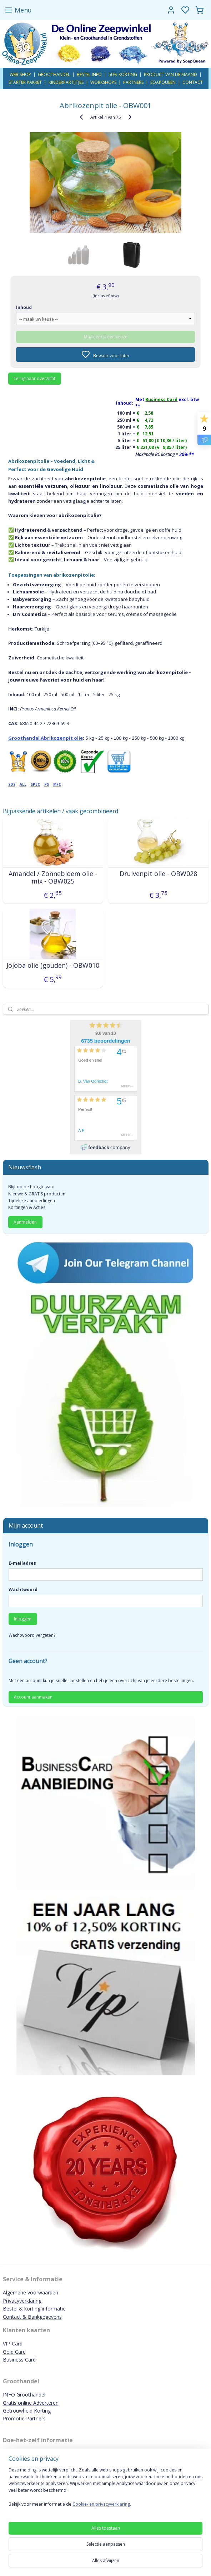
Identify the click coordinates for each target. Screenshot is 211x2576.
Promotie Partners (24, 2418)
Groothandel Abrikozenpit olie (45, 737)
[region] (105, 2489)
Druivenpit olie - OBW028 (158, 873)
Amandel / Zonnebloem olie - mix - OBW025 (53, 877)
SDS (11, 783)
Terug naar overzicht (34, 378)
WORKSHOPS (103, 82)
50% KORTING (123, 74)
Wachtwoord (23, 1589)
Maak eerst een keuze (105, 336)
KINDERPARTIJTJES (66, 82)
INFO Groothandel (24, 2394)
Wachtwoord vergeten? (32, 1635)
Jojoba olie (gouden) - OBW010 (52, 965)
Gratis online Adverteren (31, 2402)
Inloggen (22, 1619)
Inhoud (24, 307)
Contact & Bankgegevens (32, 2316)
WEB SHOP (20, 74)
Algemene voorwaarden (30, 2292)
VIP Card (12, 2343)
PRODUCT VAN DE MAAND (170, 74)
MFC (57, 783)
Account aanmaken (33, 1697)
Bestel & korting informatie (34, 2308)
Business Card (19, 2359)
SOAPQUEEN (163, 82)
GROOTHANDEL (54, 74)
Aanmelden (25, 1222)
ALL (23, 783)
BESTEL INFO (89, 74)
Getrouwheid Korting (27, 2410)
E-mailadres (22, 1563)
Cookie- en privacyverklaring (101, 2504)
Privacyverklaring (22, 2300)
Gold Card (14, 2351)
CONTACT (192, 82)
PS (46, 783)
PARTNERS (133, 82)
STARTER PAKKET (25, 82)
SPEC (35, 783)
